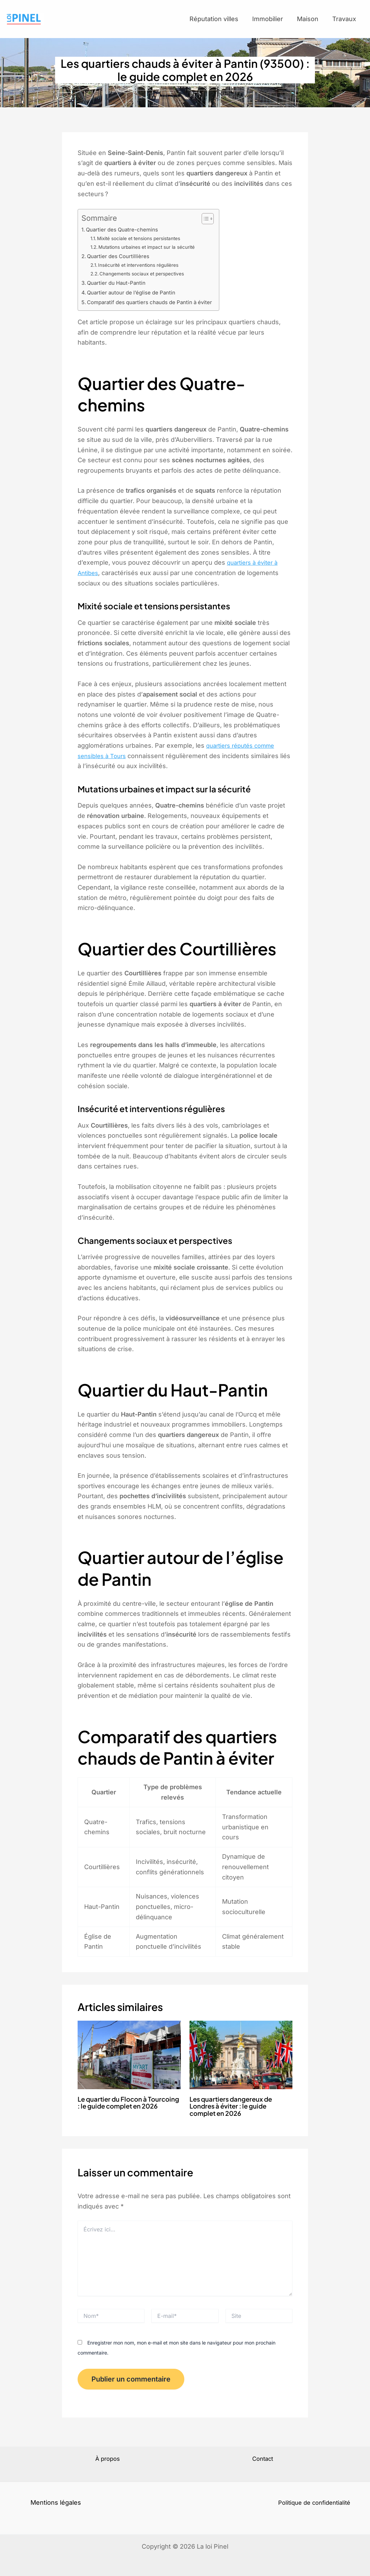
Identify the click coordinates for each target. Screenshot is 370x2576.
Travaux (348, 21)
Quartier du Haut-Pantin (119, 287)
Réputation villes (243, 21)
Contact (262, 2458)
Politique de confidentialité (314, 2502)
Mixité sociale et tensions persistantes (145, 243)
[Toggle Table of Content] (215, 224)
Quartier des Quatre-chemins (125, 234)
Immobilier (288, 21)
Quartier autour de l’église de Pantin (134, 297)
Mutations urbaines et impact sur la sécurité (153, 252)
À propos (107, 2458)
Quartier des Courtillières (121, 261)
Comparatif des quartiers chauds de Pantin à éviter (155, 306)
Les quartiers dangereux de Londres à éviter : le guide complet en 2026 (235, 2110)
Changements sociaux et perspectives (147, 279)
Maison (320, 21)
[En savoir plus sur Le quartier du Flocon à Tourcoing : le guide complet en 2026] (129, 2059)
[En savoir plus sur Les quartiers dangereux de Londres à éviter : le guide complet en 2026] (241, 2059)
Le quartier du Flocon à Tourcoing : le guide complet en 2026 (125, 2110)
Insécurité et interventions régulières (145, 270)
